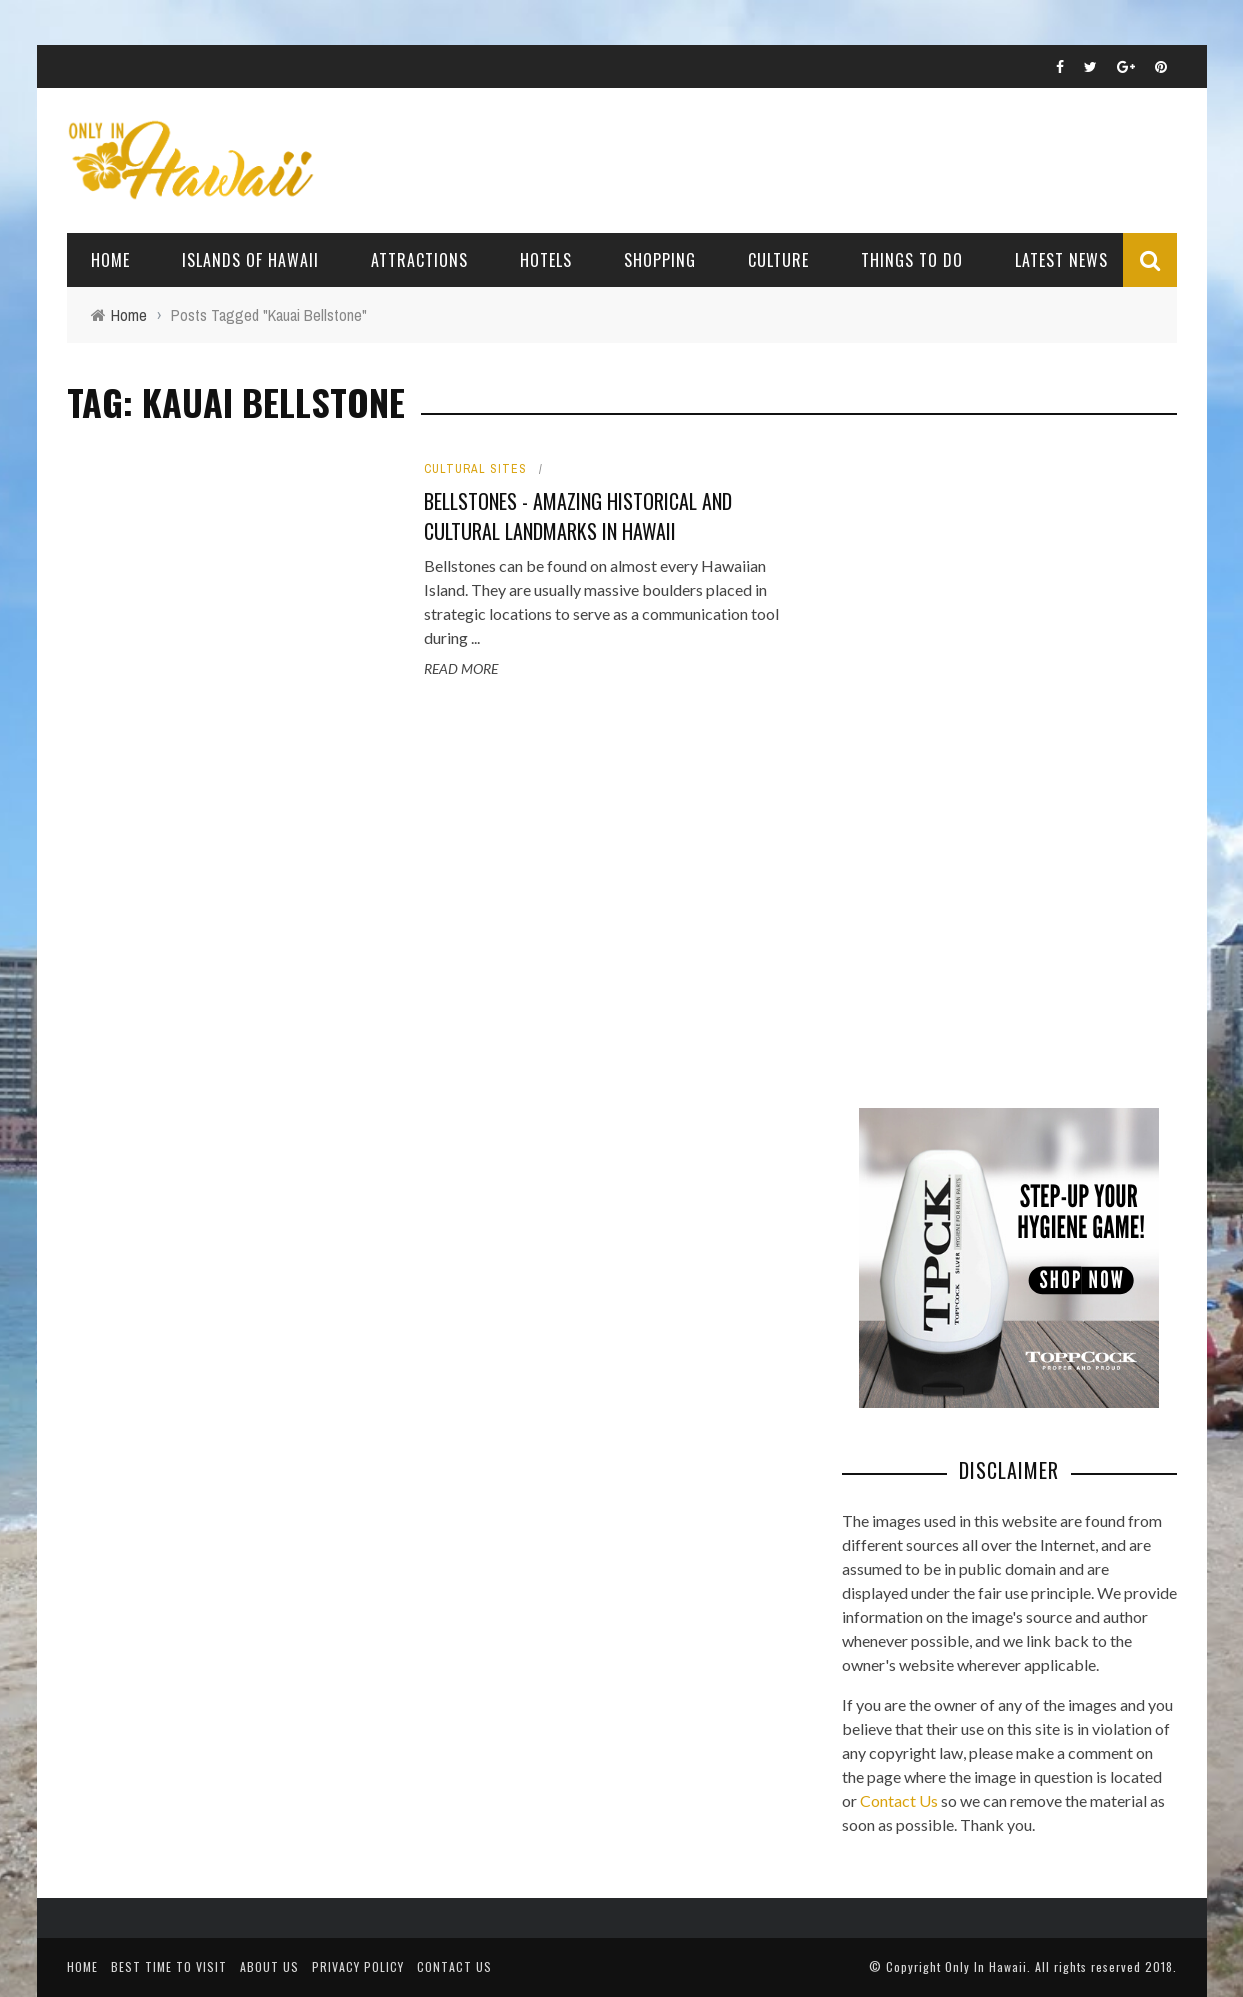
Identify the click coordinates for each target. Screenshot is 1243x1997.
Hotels (546, 260)
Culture (778, 260)
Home (110, 260)
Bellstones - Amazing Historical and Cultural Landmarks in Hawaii (578, 516)
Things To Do (912, 260)
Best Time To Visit (169, 1966)
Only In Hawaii (986, 1966)
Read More (461, 668)
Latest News (1061, 260)
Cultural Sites (475, 469)
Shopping (660, 260)
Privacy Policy (358, 1966)
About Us (269, 1966)
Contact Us (899, 1800)
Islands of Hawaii (250, 260)
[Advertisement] (992, 760)
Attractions (419, 260)
